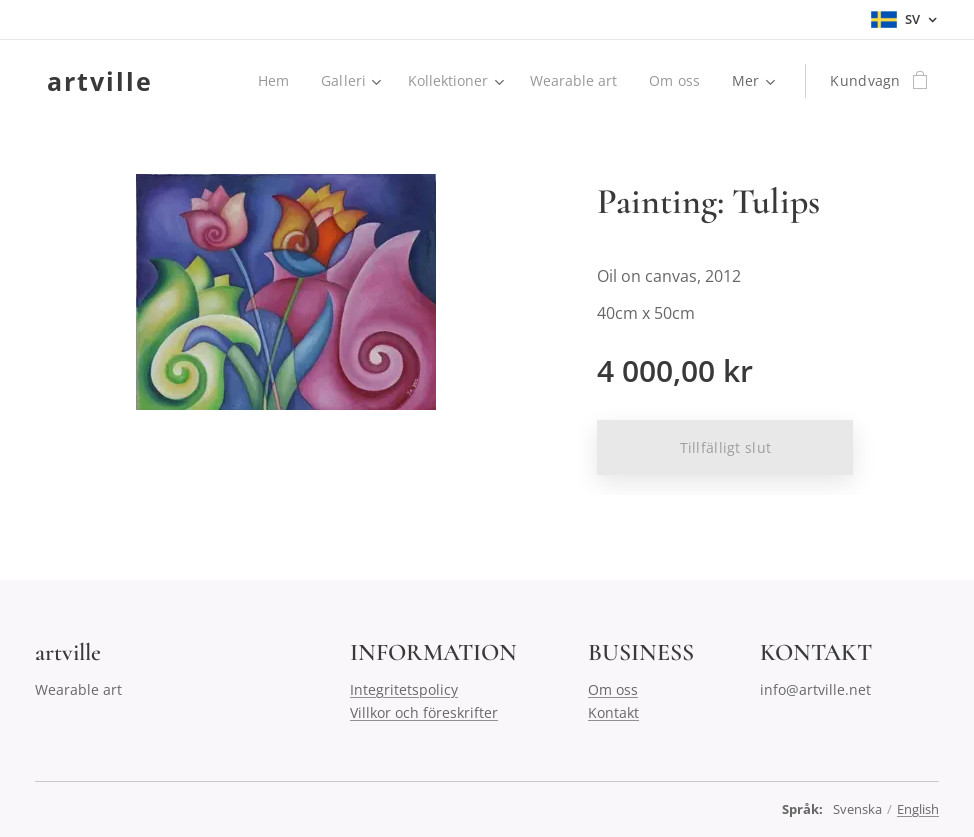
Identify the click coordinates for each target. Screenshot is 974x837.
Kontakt (613, 712)
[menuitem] (269, 81)
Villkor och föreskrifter (424, 712)
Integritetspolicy (404, 689)
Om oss (613, 689)
